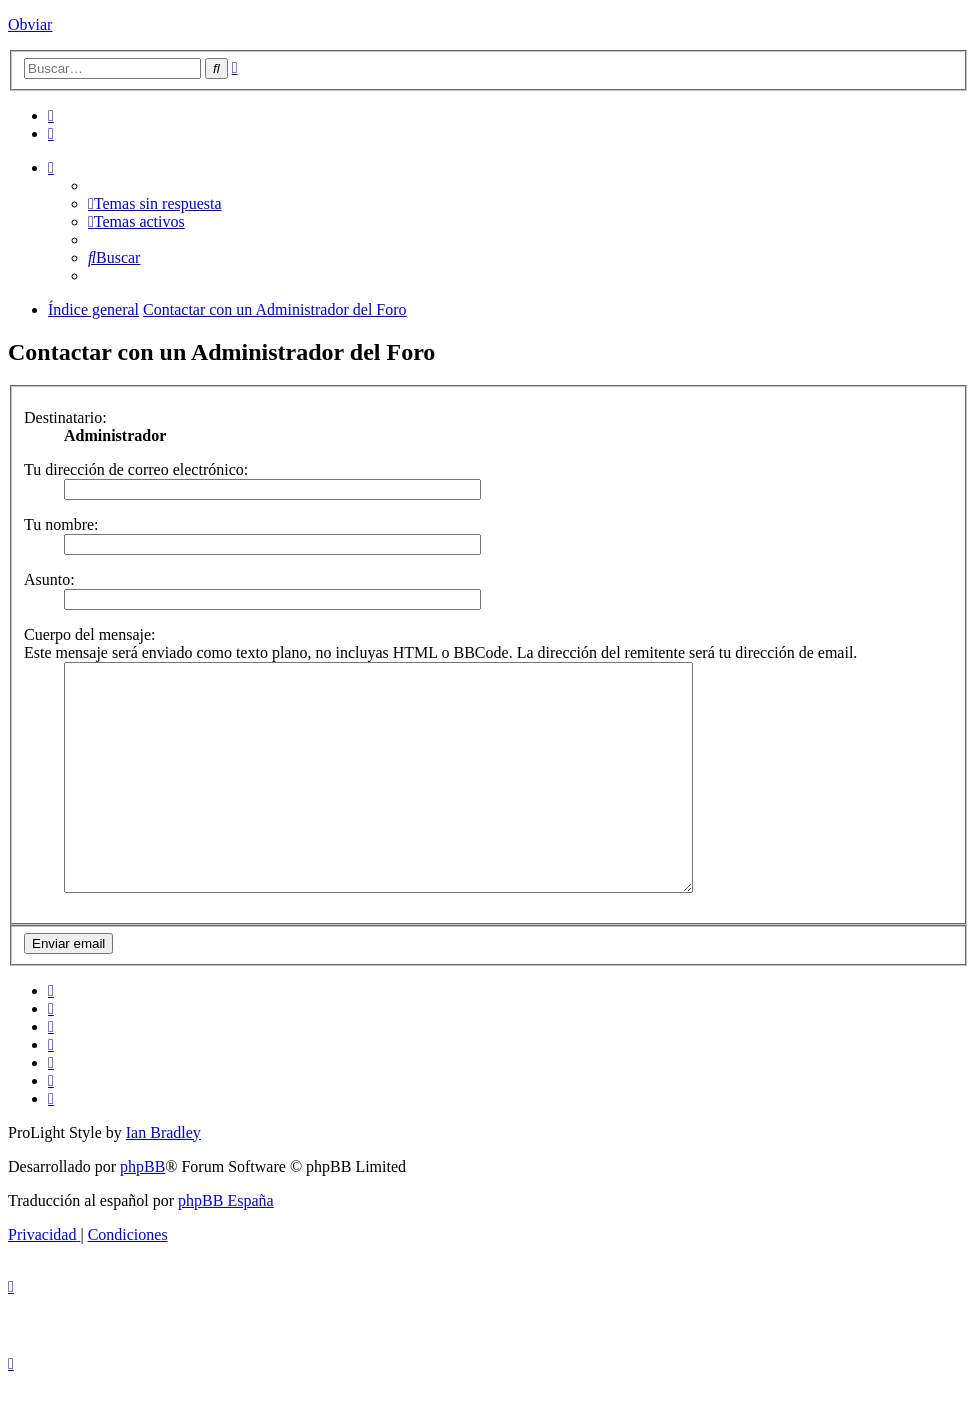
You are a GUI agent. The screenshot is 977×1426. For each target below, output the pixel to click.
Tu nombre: (61, 524)
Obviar (30, 24)
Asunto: (49, 579)
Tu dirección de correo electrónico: (136, 469)
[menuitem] (51, 115)
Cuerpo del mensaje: (90, 634)
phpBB (142, 1211)
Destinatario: (65, 417)
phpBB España (226, 1245)
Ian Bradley (163, 1177)
